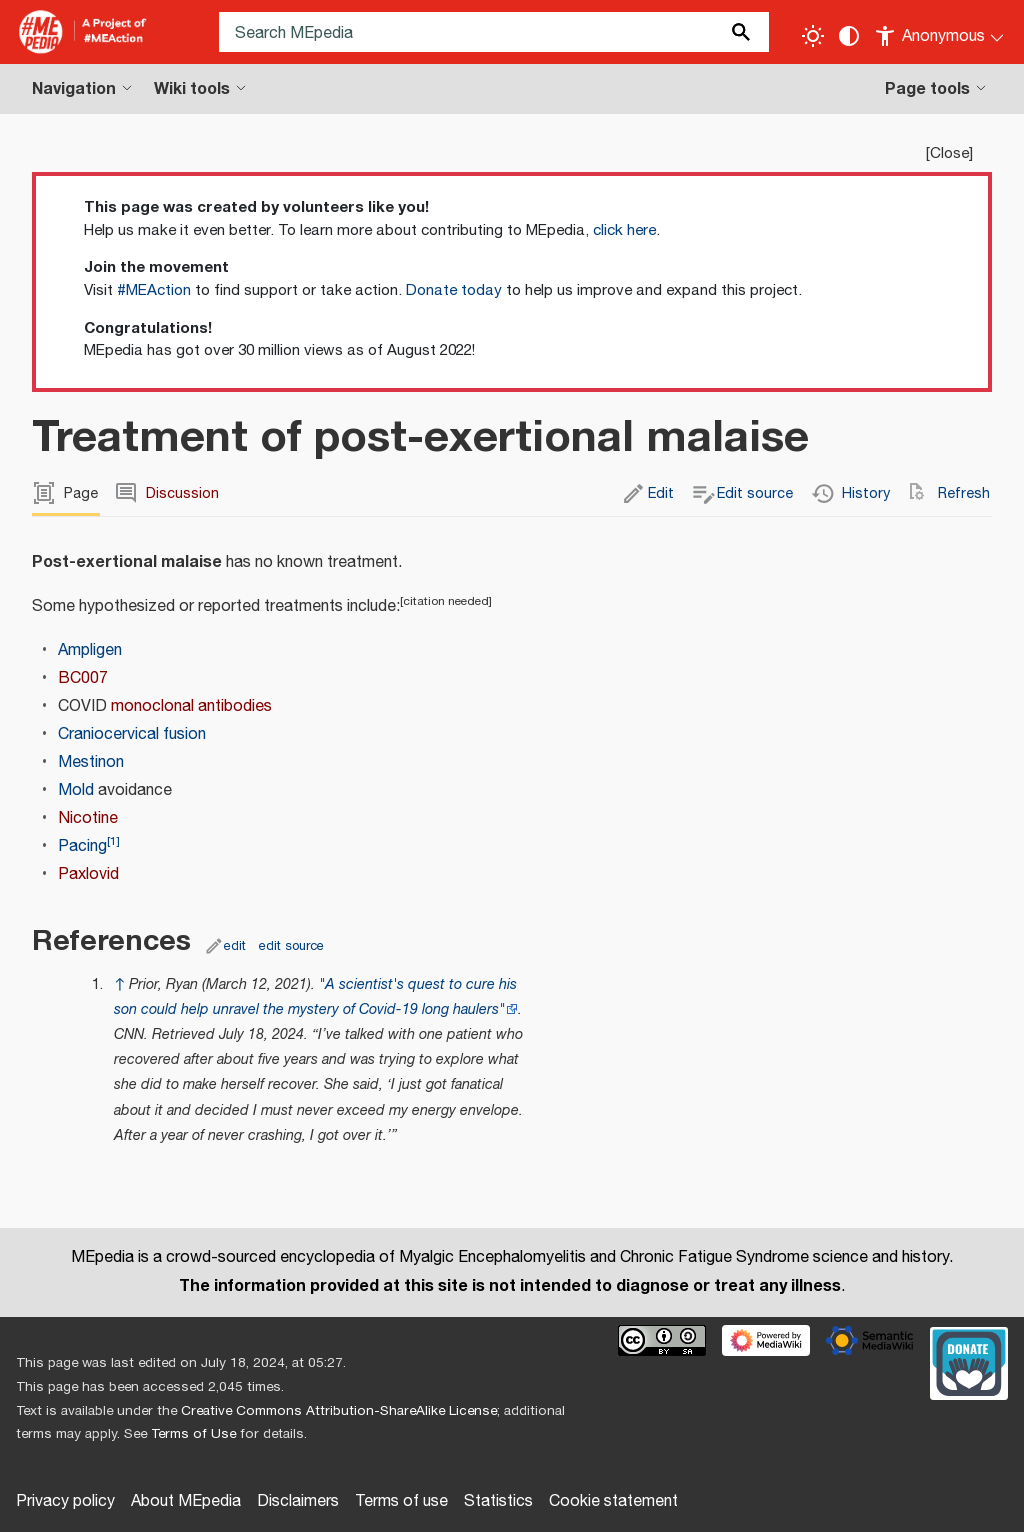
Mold (76, 790)
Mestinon (91, 762)
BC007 (83, 678)
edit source (291, 946)
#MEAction (154, 290)
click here (624, 230)
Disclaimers (298, 1501)
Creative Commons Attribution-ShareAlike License (339, 1411)
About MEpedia (186, 1501)
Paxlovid (88, 874)
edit (235, 946)
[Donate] (969, 1361)
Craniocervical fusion (132, 734)
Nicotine (88, 818)
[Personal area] (940, 32)
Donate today (454, 290)
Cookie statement (613, 1501)
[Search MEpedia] (494, 32)
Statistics (498, 1501)
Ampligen (90, 650)
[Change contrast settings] (849, 36)
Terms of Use (193, 1434)
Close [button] (949, 153)
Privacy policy (65, 1501)
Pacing (82, 846)
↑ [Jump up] (119, 984)
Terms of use (401, 1501)
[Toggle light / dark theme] (813, 36)
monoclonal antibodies (191, 706)
